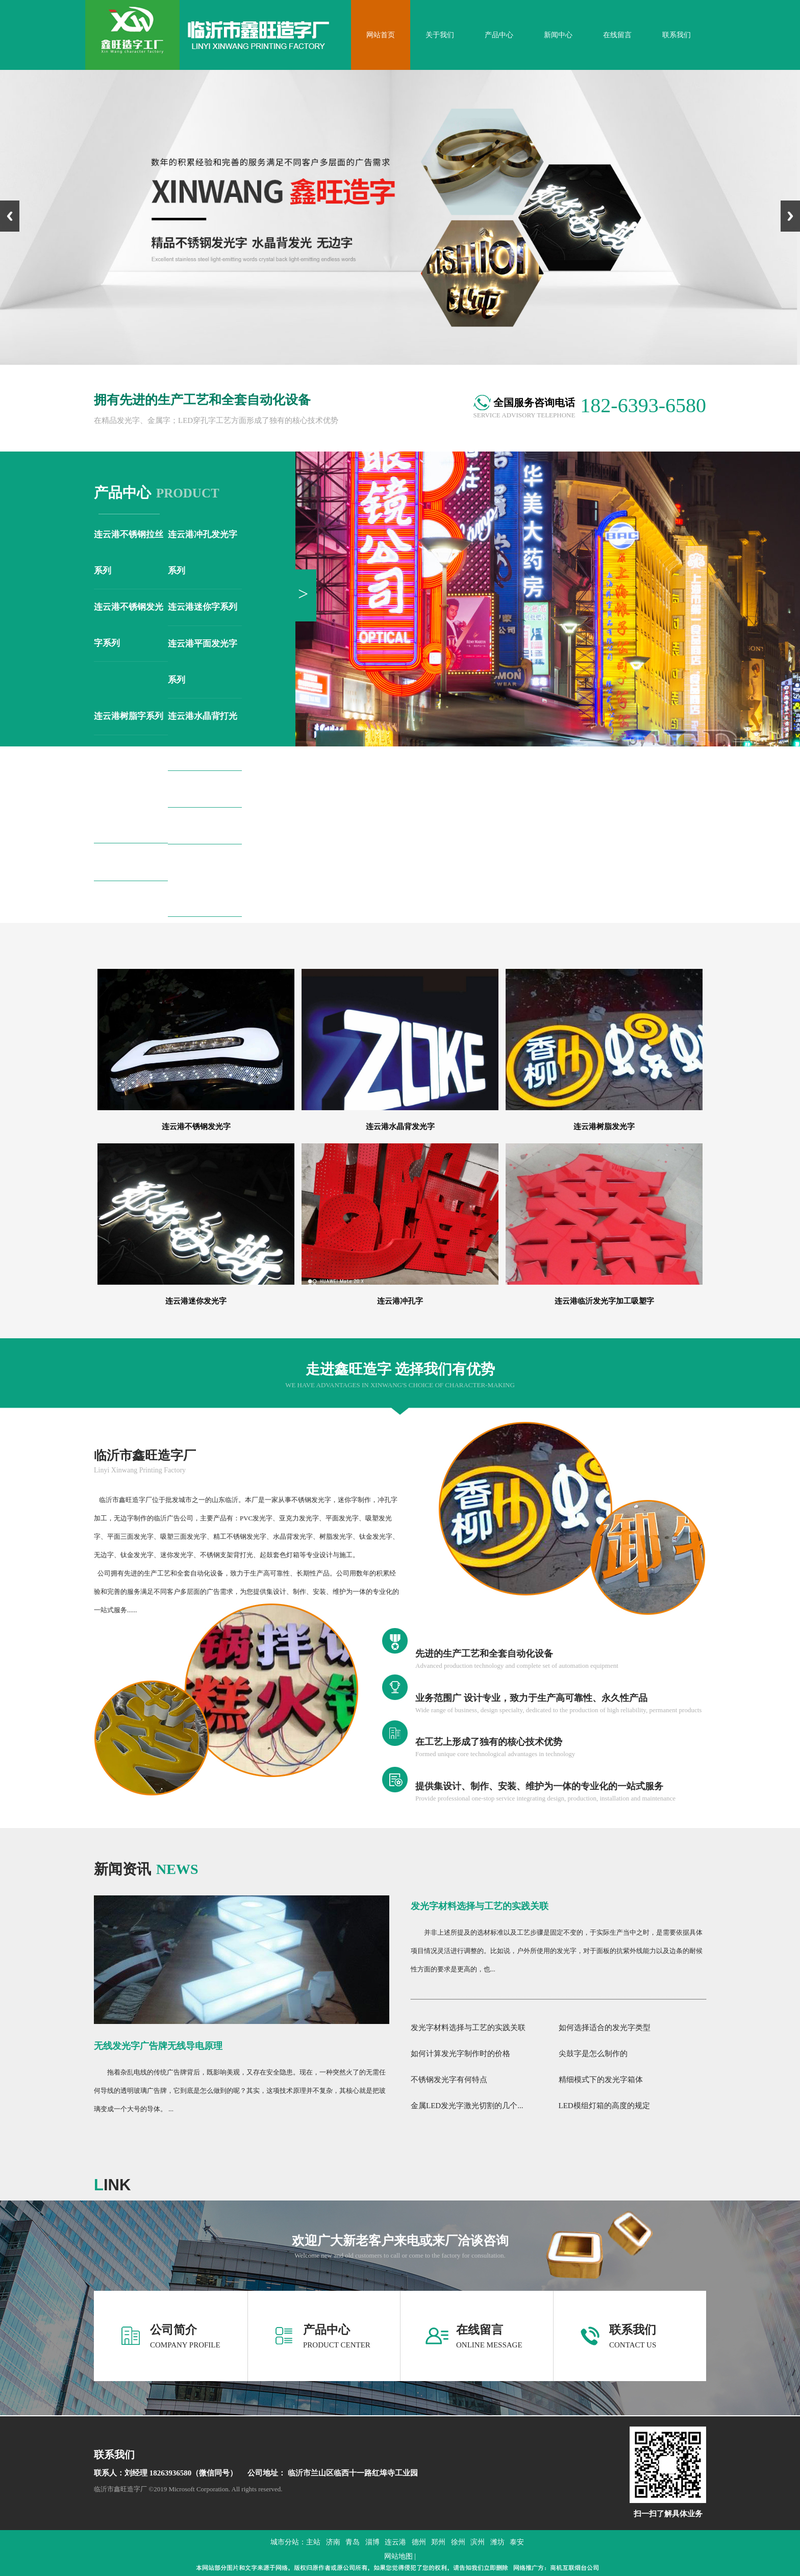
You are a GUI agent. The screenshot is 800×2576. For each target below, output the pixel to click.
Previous (9, 216)
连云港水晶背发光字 (400, 1126)
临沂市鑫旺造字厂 (145, 1455)
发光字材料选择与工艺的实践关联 (479, 1906)
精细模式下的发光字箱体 (601, 2079)
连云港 (395, 2542)
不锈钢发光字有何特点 (449, 2079)
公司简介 (173, 2329)
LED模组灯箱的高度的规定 (604, 2106)
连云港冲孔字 (400, 1301)
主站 (313, 2542)
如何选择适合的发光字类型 (605, 2027)
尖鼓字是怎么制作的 (593, 2053)
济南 (333, 2542)
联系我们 (632, 2329)
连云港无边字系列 (128, 862)
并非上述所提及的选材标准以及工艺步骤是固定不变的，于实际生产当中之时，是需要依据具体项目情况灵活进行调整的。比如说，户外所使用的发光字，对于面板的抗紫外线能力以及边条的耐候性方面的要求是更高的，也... (557, 1951)
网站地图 (398, 2556)
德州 (419, 2542)
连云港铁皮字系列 (202, 825)
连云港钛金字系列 (202, 788)
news (146, 1869)
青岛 (352, 2542)
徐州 (458, 2542)
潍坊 (497, 2542)
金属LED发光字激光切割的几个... (467, 2106)
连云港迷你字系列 (202, 607)
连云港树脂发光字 (604, 1126)
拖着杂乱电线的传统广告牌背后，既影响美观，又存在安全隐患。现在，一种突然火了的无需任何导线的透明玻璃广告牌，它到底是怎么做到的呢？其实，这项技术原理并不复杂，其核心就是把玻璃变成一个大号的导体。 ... (240, 2090)
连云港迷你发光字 (196, 1301)
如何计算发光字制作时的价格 (460, 2053)
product (156, 493)
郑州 (438, 2542)
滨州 (477, 2542)
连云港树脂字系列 (128, 716)
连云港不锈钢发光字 (196, 1126)
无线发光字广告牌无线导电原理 (158, 2046)
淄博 (372, 2542)
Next (790, 216)
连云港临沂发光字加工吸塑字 (604, 1301)
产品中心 (326, 2329)
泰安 (517, 2542)
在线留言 (479, 2329)
